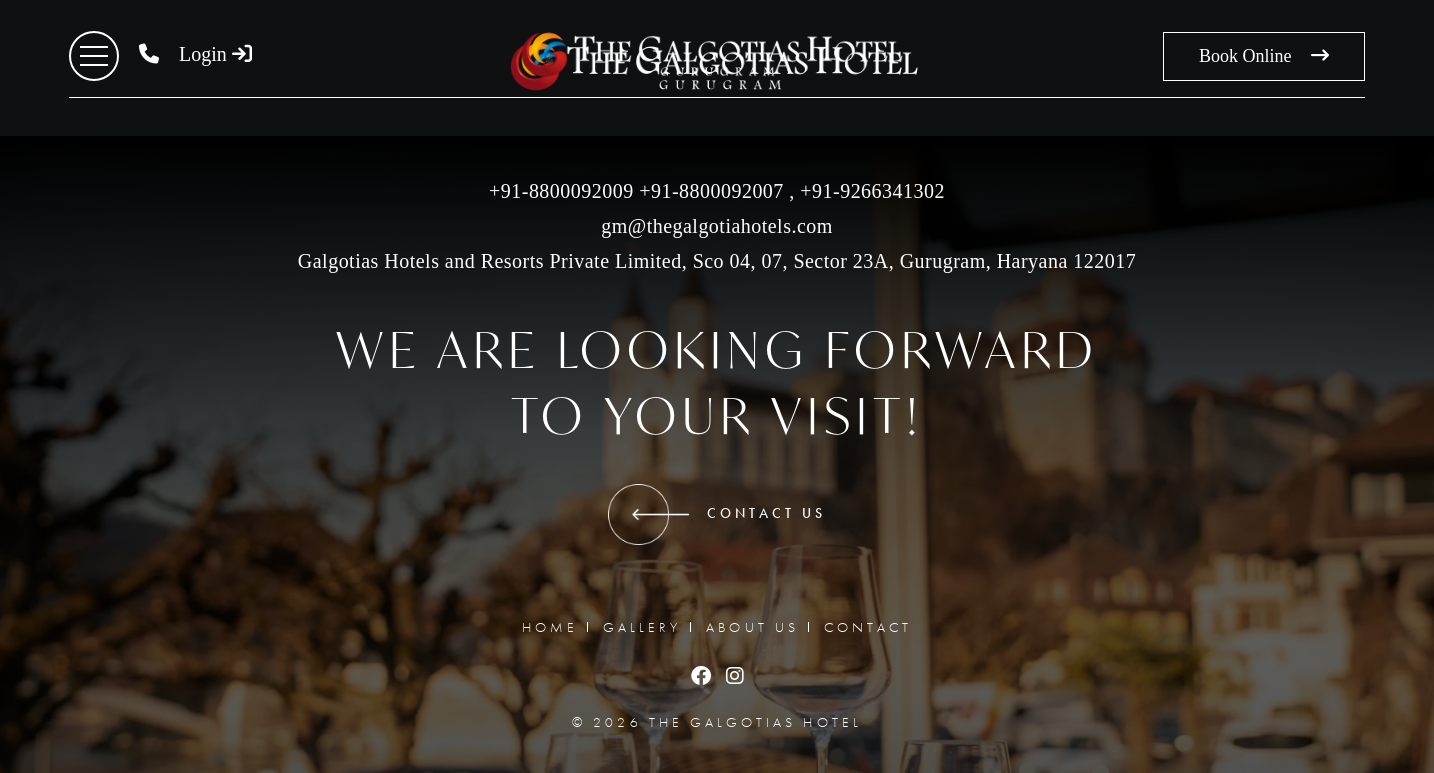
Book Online (1264, 56)
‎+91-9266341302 (870, 191)
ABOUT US (752, 627)
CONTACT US (717, 514)
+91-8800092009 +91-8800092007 (636, 191)
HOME (550, 627)
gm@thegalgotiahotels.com (717, 226)
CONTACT (868, 627)
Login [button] (215, 54)
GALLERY (642, 627)
